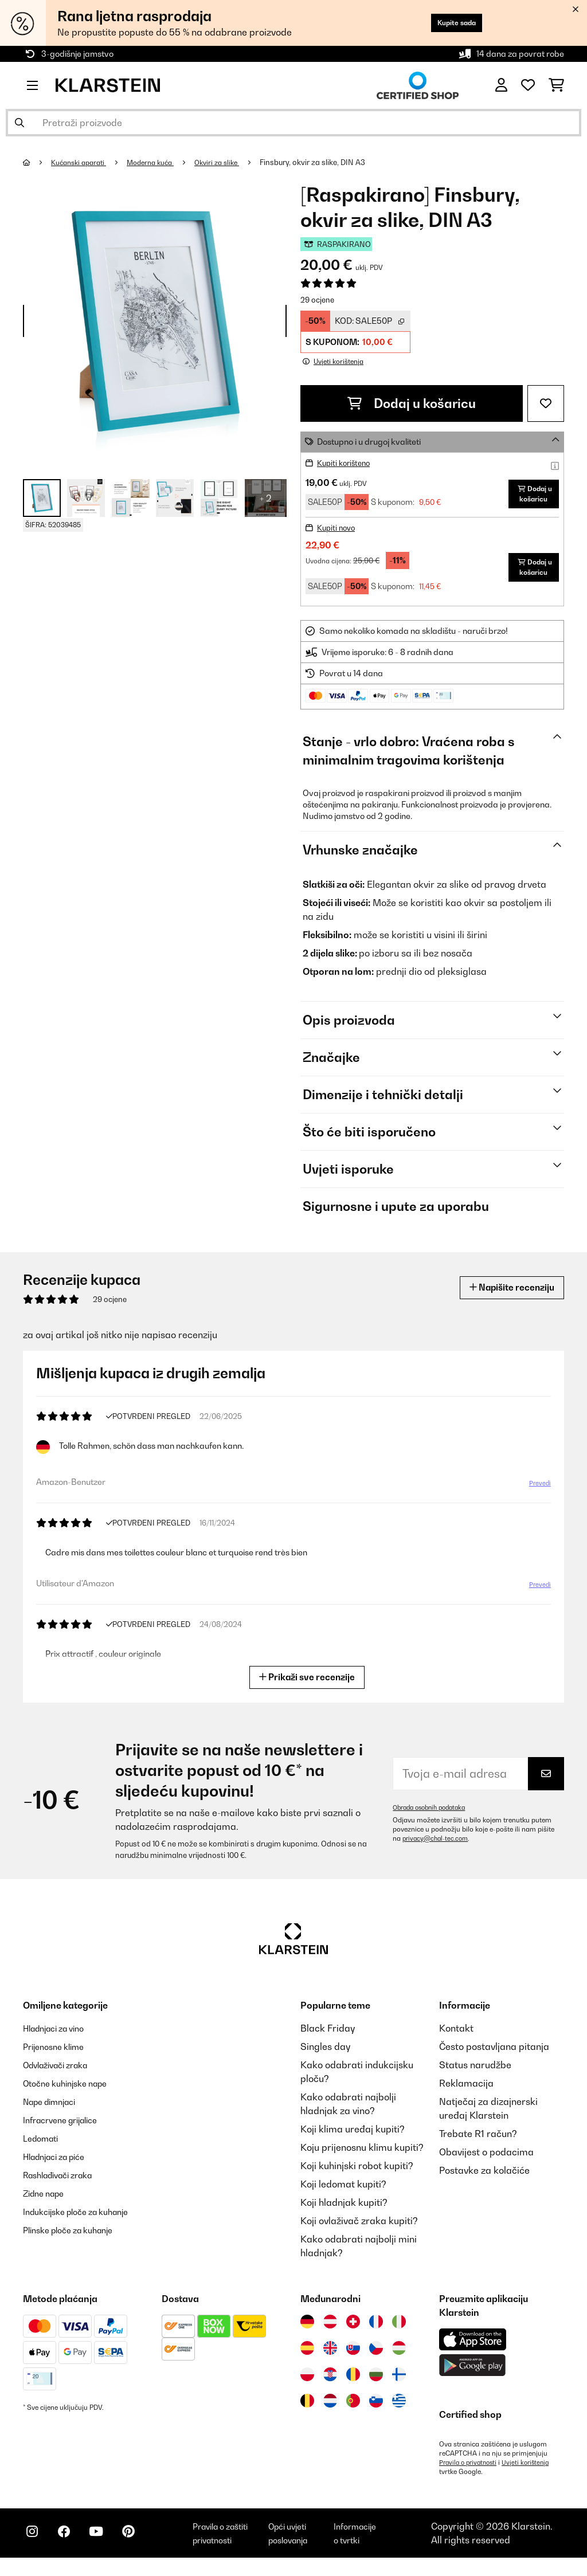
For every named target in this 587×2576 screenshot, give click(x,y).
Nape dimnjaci (54, 2109)
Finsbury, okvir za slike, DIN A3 (329, 162)
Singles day (325, 2054)
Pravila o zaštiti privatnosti (234, 2546)
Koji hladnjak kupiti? (344, 2210)
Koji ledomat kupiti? (343, 2192)
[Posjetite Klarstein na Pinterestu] (144, 2548)
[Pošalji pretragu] (19, 123)
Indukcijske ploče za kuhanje (84, 2219)
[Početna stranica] (37, 162)
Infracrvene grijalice (66, 2128)
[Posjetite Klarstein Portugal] (353, 2409)
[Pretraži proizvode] (293, 122)
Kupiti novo (338, 535)
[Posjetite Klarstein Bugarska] (376, 2382)
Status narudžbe (475, 2073)
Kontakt (456, 2036)
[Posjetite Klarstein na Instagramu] (34, 2548)
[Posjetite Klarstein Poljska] (307, 2382)
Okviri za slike (231, 162)
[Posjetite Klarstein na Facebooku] (71, 2548)
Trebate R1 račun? (478, 2141)
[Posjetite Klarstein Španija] (307, 2356)
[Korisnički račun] (501, 85)
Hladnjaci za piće (60, 2164)
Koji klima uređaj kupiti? (352, 2137)
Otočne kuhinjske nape (71, 2091)
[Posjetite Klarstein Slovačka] (353, 2356)
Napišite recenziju (504, 1295)
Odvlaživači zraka (61, 2073)
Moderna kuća (160, 162)
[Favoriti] (528, 85)
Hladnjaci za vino (59, 2036)
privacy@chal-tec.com (437, 1846)
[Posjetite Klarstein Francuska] (376, 2329)
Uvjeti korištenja (532, 2471)
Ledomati (43, 2146)
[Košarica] (556, 85)
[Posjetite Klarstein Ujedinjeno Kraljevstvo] (330, 2356)
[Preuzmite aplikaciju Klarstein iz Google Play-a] (472, 2373)
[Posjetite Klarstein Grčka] (399, 2409)
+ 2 (266, 498)
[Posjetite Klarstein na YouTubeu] (107, 2548)
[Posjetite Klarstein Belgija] (307, 2409)
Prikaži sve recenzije (307, 1685)
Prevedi (538, 1492)
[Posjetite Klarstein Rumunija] (353, 2382)
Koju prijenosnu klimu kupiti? (362, 2155)
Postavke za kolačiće (484, 2178)
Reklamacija (466, 2091)
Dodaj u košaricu (411, 403)
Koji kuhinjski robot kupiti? (356, 2173)
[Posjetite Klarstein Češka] (376, 2356)
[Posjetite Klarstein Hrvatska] (330, 2382)
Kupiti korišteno (346, 463)
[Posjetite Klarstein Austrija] (330, 2329)
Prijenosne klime (58, 2054)
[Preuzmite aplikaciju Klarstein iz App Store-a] (473, 2347)
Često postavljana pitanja (494, 2054)
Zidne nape (47, 2201)
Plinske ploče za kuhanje (75, 2238)
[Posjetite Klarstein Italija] (399, 2329)
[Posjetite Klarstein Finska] (399, 2382)
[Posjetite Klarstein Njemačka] (307, 2329)
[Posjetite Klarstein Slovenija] (376, 2409)
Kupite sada (448, 23)
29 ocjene (317, 299)
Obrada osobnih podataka (434, 1816)
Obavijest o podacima (486, 2160)
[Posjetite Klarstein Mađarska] (399, 2356)
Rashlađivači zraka (64, 2183)
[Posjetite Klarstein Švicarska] (353, 2329)
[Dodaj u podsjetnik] (545, 403)
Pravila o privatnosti (470, 2471)
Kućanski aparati (83, 162)
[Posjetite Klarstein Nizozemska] (330, 2409)
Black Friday (327, 2036)
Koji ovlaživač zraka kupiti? (359, 2228)
